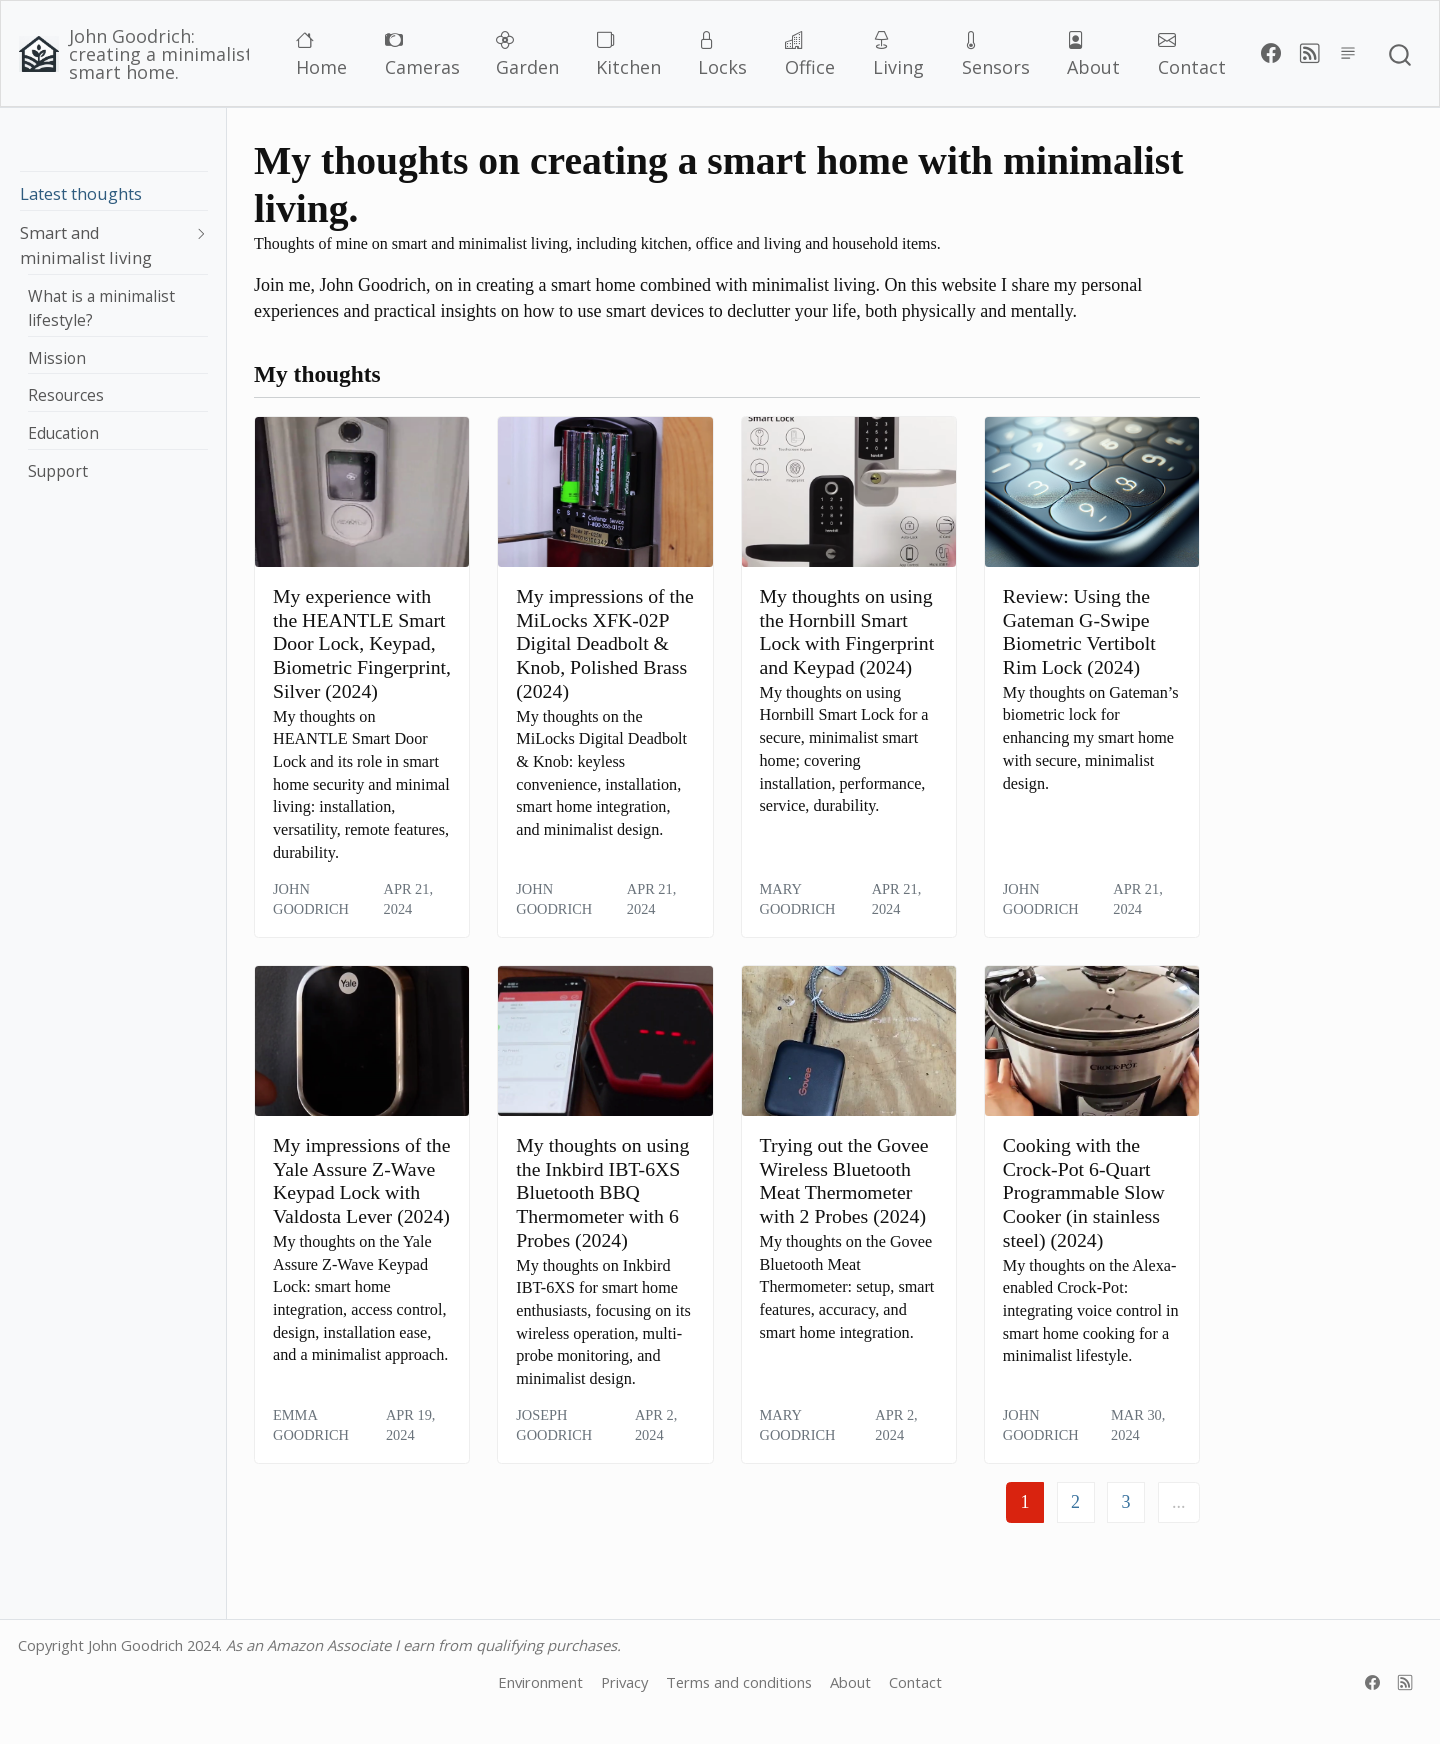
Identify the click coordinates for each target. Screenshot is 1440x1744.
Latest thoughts (81, 193)
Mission (57, 358)
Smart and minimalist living (86, 245)
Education (63, 433)
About (850, 1682)
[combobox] (1401, 54)
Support (58, 471)
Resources (66, 395)
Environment (540, 1682)
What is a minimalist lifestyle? (101, 308)
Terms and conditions (739, 1682)
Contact (915, 1682)
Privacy (624, 1682)
